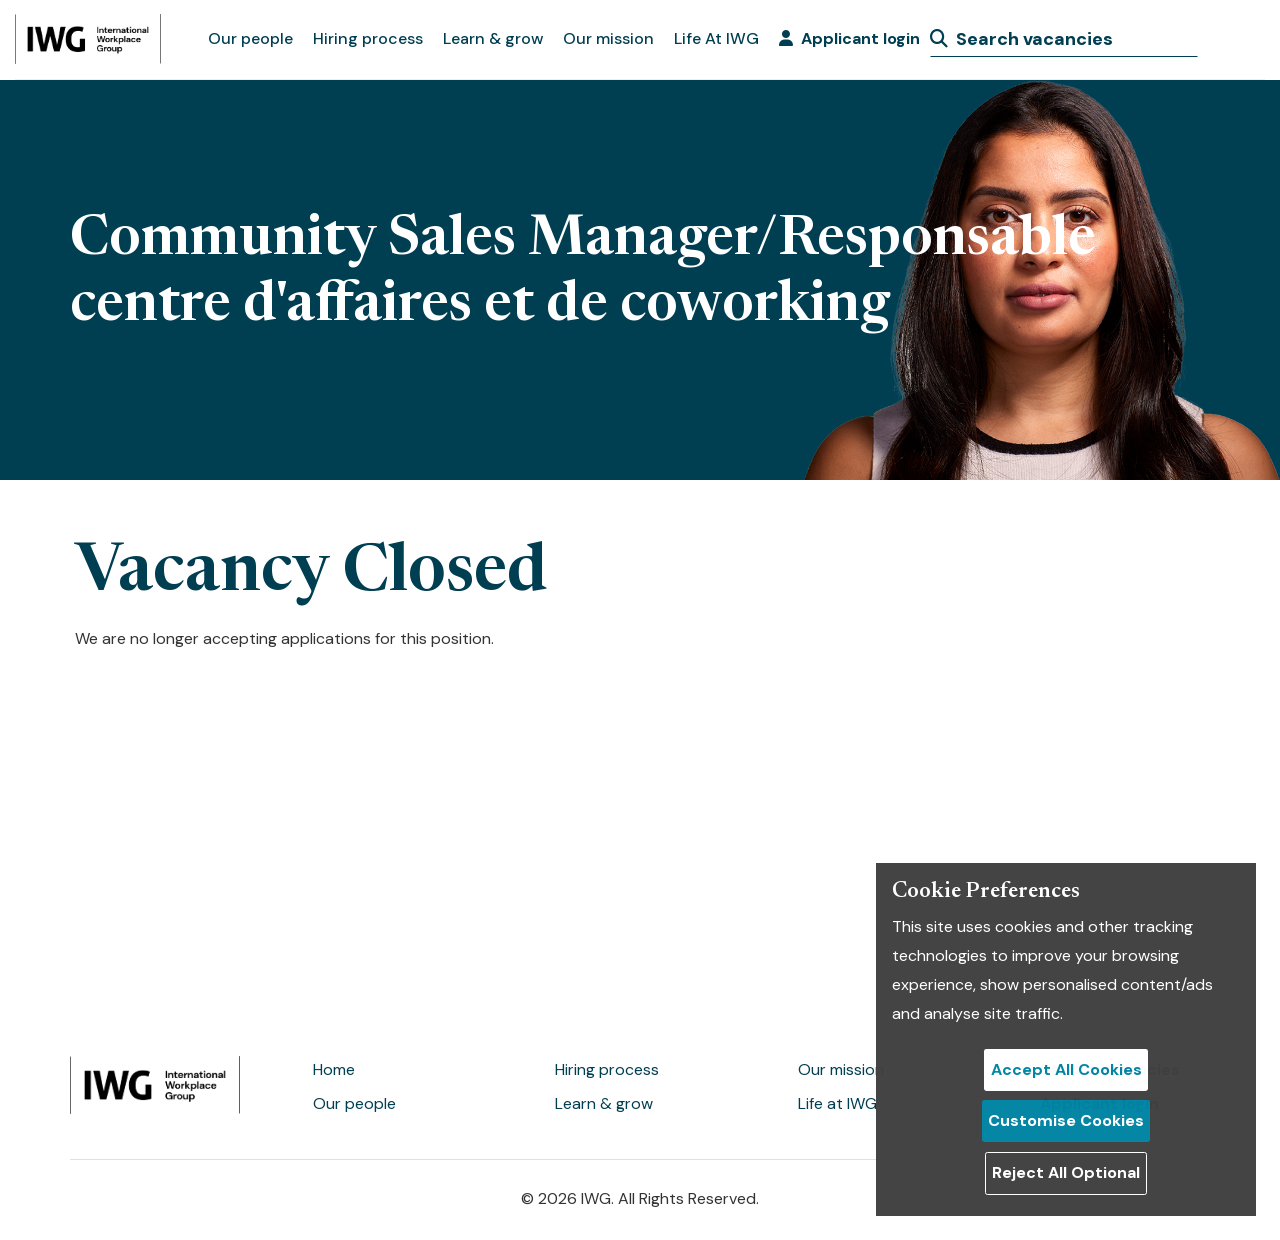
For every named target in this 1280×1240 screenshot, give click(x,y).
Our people (250, 38)
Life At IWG (716, 38)
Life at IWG (837, 1103)
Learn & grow (493, 38)
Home (334, 1069)
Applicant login (849, 38)
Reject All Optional (1066, 1172)
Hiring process (368, 38)
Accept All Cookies (1066, 1069)
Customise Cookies (1066, 1120)
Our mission (608, 38)
